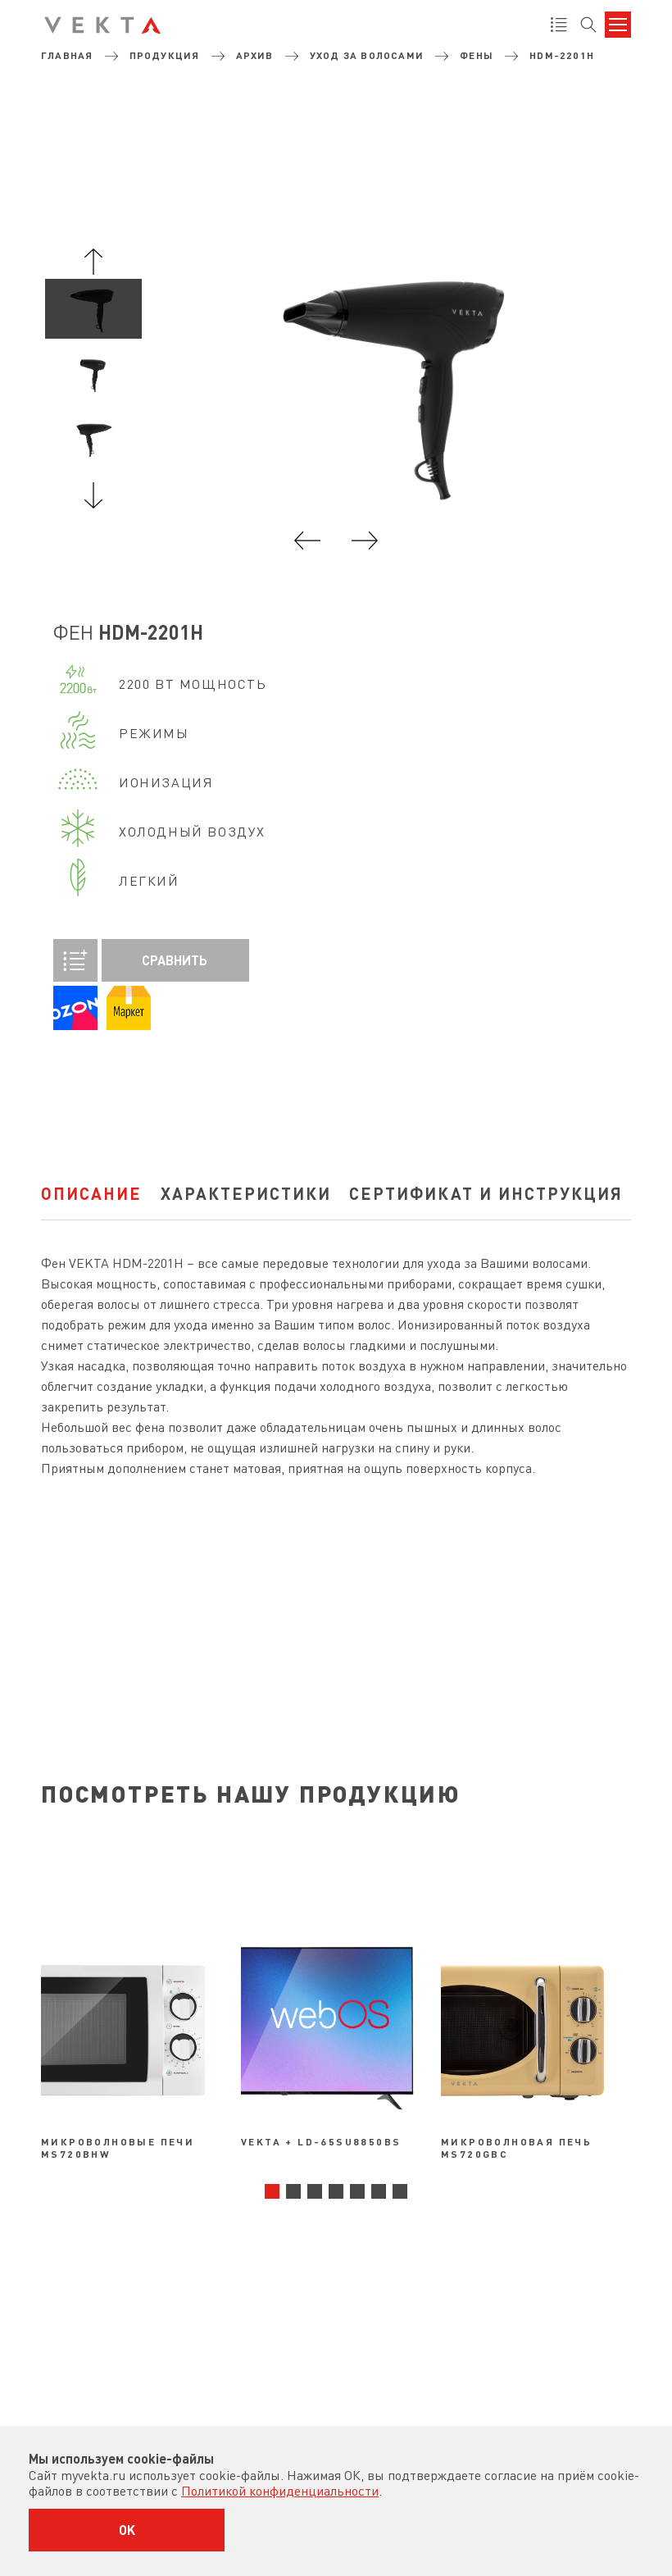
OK (127, 2529)
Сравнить (130, 960)
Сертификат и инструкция (486, 1193)
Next (93, 495)
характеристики (246, 1193)
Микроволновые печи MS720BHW (117, 2147)
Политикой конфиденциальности (280, 2491)
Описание (91, 1193)
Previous (93, 261)
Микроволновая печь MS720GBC (516, 2147)
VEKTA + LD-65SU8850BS (321, 2141)
